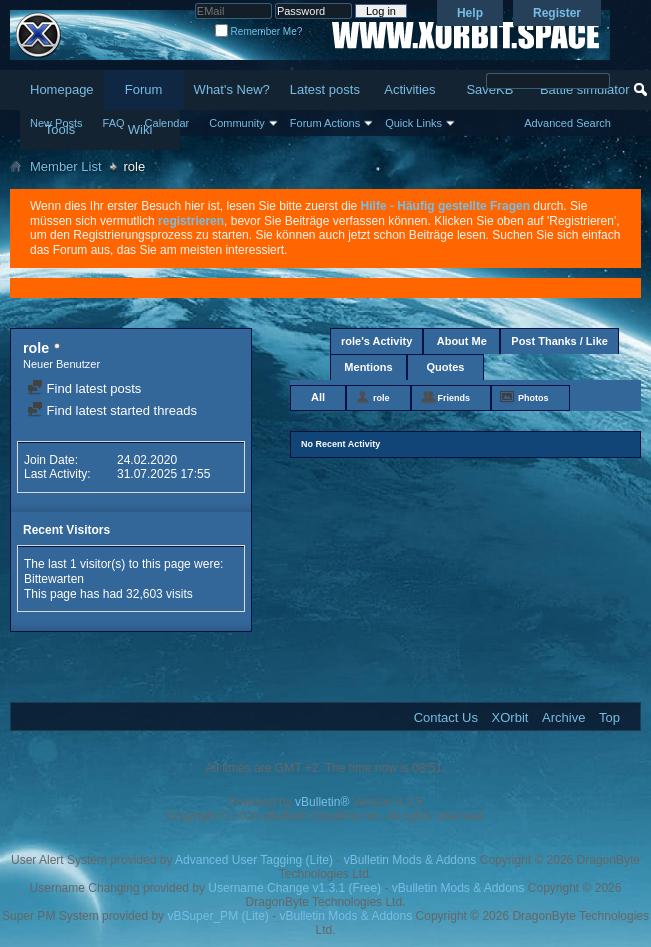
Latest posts (325, 89)
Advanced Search (567, 123)
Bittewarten (54, 579)
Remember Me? (258, 31)
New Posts (56, 123)
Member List (66, 166)
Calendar (167, 123)
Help (470, 13)
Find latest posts (84, 388)
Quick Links (413, 123)
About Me (462, 341)
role (381, 398)
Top (609, 717)
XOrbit (510, 717)
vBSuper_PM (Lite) (217, 916)
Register (557, 13)
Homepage (62, 89)
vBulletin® (322, 802)
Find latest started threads (112, 410)
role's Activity (376, 341)
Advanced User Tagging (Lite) (254, 860)
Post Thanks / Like (559, 341)
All (318, 397)
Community (237, 123)
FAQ (114, 123)
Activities (409, 89)
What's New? (232, 89)
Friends (454, 398)
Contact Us (446, 717)
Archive (563, 717)
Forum (144, 89)
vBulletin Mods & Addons (410, 860)
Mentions (368, 367)
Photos (533, 398)
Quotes (446, 367)
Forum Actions (325, 123)
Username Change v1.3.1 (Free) (294, 888)
